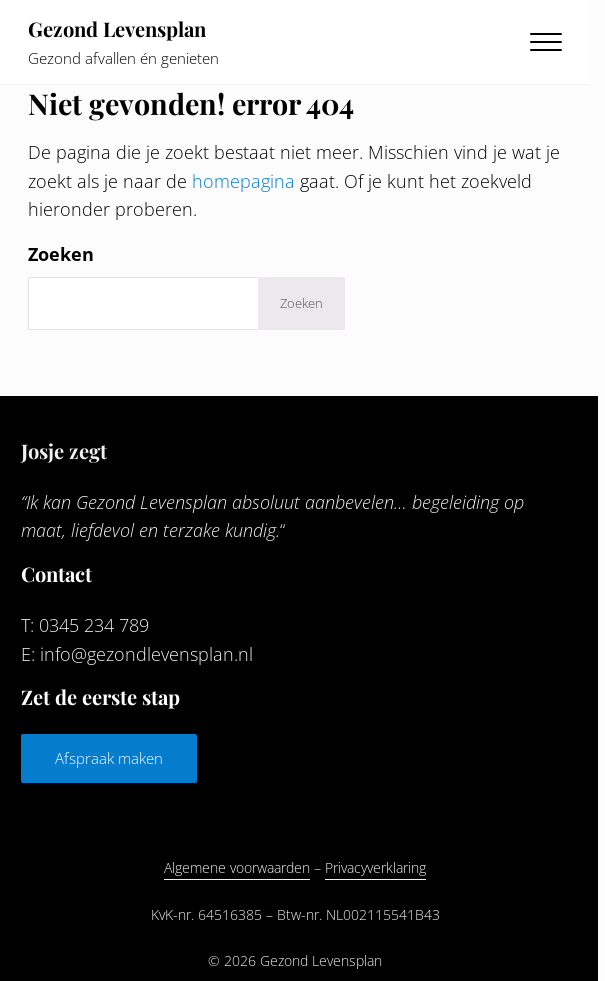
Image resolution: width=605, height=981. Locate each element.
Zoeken (61, 254)
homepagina (243, 181)
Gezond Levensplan (117, 28)
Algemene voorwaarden (237, 867)
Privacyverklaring (375, 867)
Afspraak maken (109, 758)
